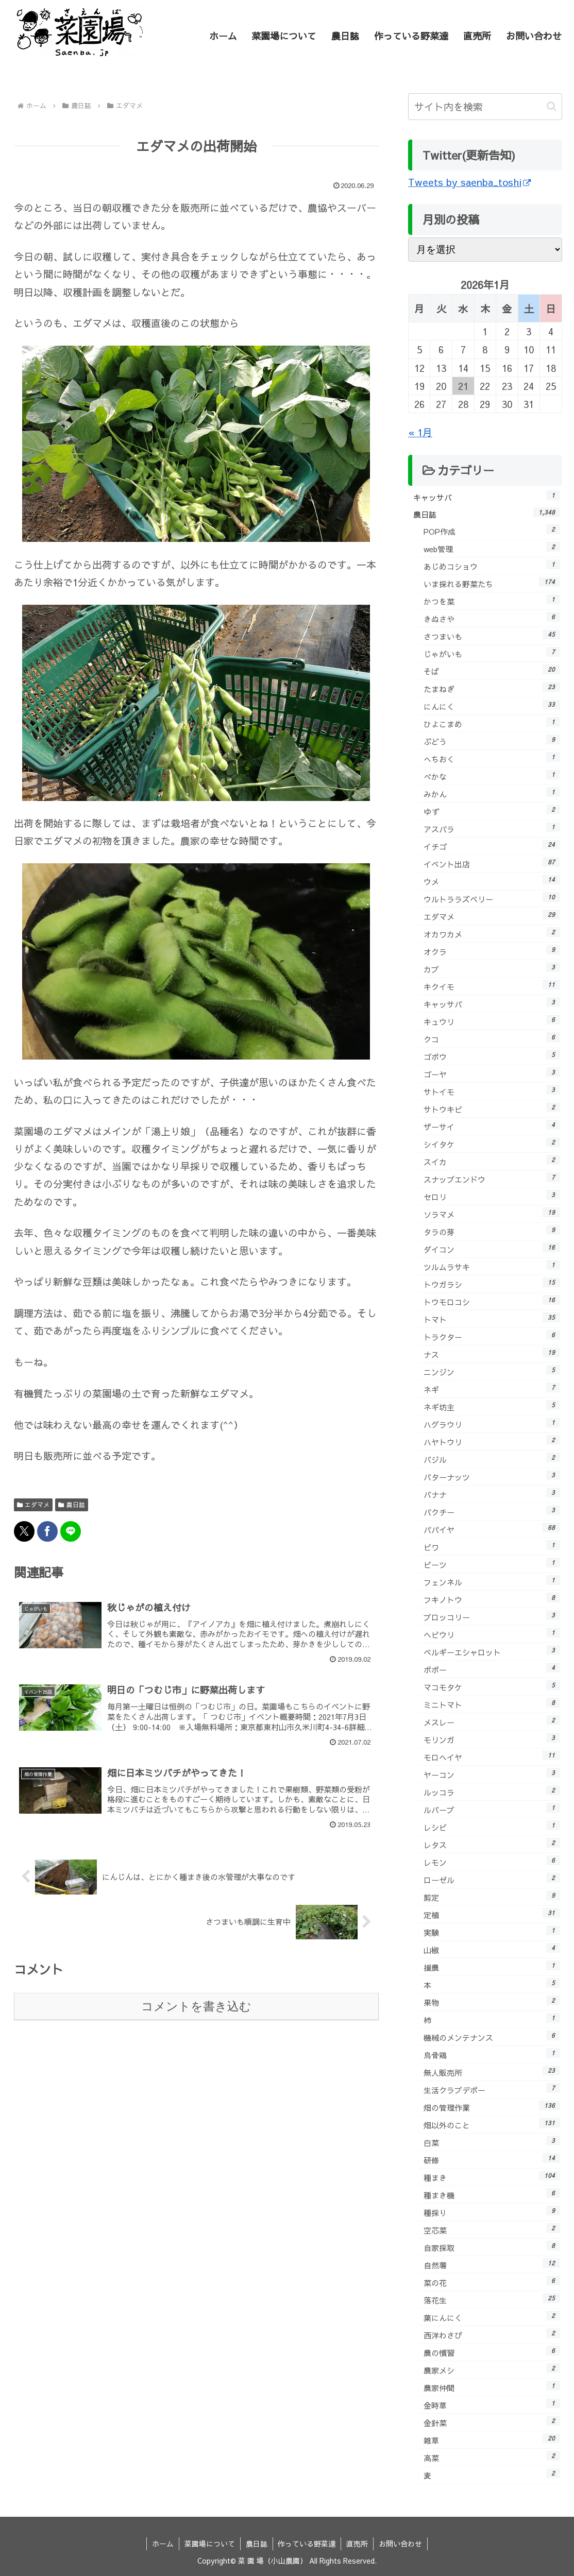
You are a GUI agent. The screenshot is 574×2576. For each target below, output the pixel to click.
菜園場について (209, 2543)
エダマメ (33, 1504)
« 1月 (420, 432)
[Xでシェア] (24, 1531)
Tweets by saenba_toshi (469, 182)
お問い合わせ (401, 2543)
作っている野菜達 (307, 2543)
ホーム (163, 2543)
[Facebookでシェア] (47, 1531)
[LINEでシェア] (70, 1531)
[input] (485, 106)
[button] (552, 106)
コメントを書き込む (196, 2006)
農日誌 (71, 1504)
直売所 (357, 2543)
